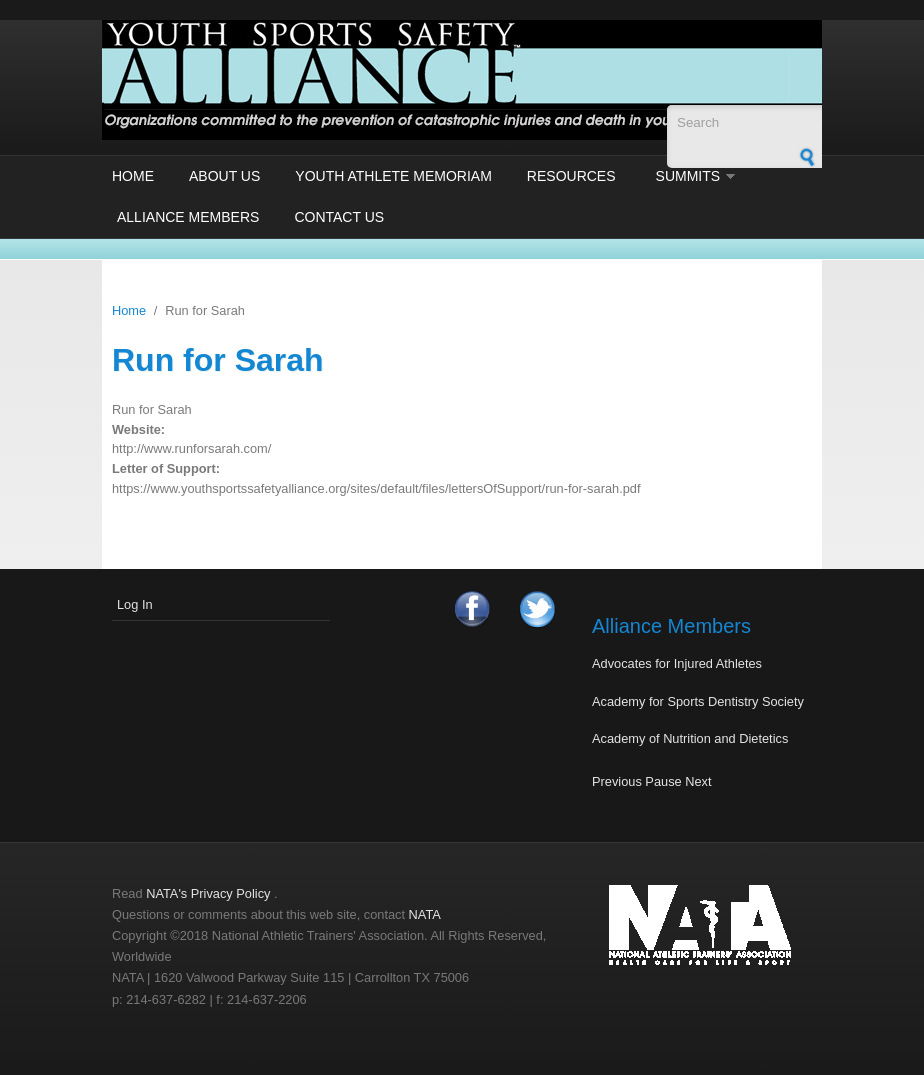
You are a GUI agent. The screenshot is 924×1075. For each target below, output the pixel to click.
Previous (617, 781)
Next (698, 781)
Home (133, 176)
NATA (425, 914)
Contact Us (339, 217)
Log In (135, 604)
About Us (224, 176)
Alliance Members (188, 217)
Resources (571, 176)
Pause (663, 781)
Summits (688, 176)
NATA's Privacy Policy (208, 893)
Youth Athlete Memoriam (393, 176)
